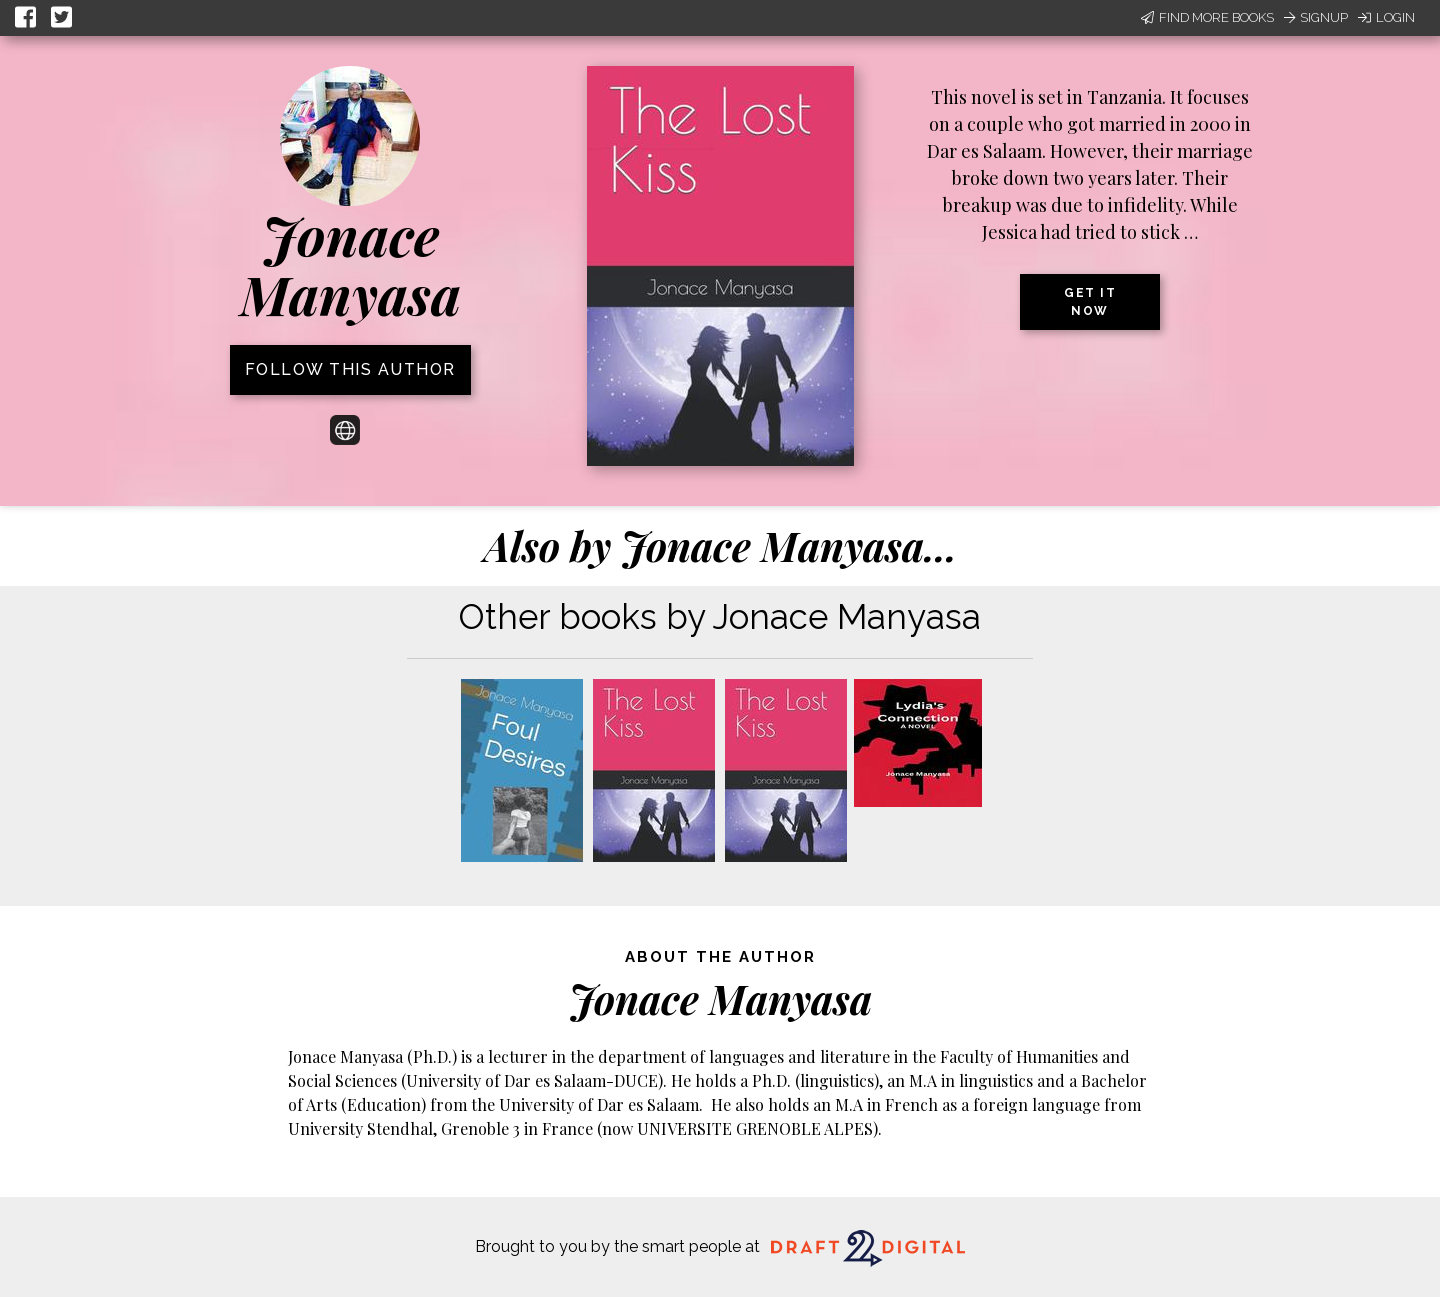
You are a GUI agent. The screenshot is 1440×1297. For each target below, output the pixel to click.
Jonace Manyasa (350, 264)
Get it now (1090, 302)
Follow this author (350, 369)
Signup (1316, 17)
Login (1386, 17)
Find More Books (1207, 17)
